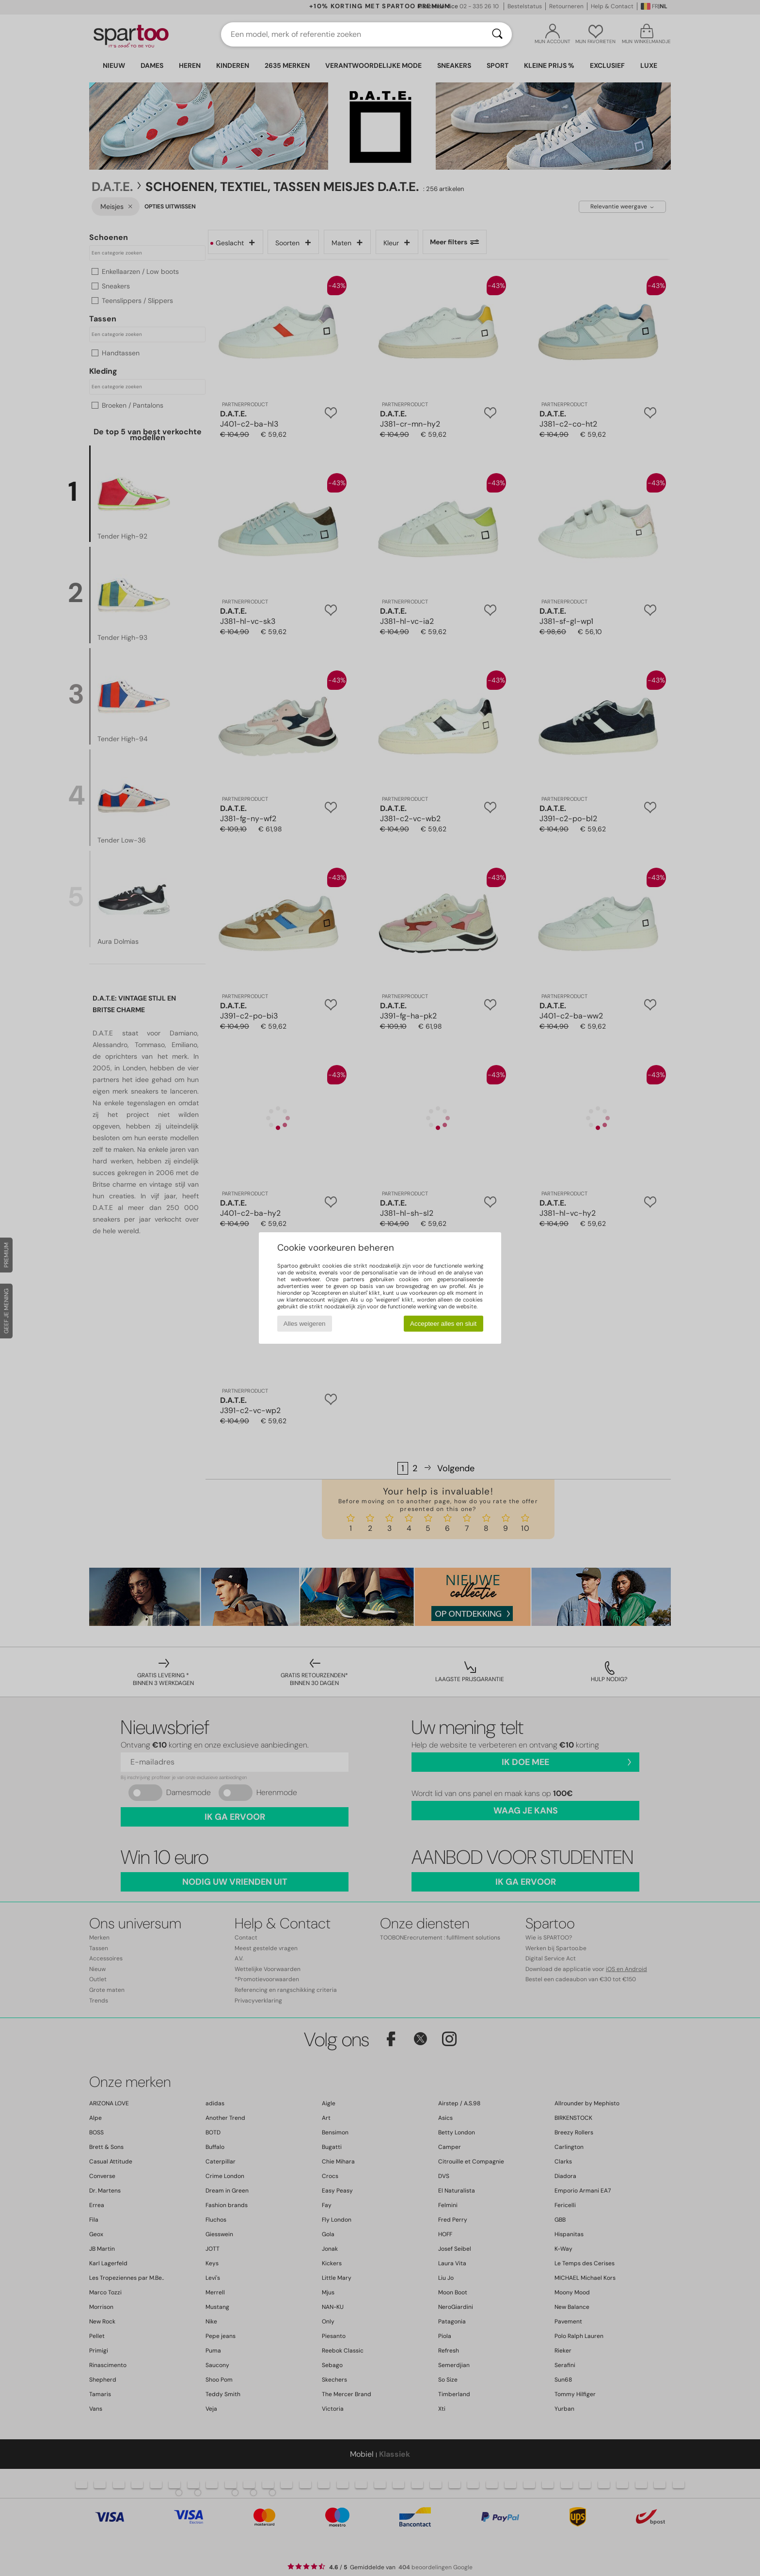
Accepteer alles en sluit (443, 1323)
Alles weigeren (305, 1323)
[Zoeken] (497, 34)
